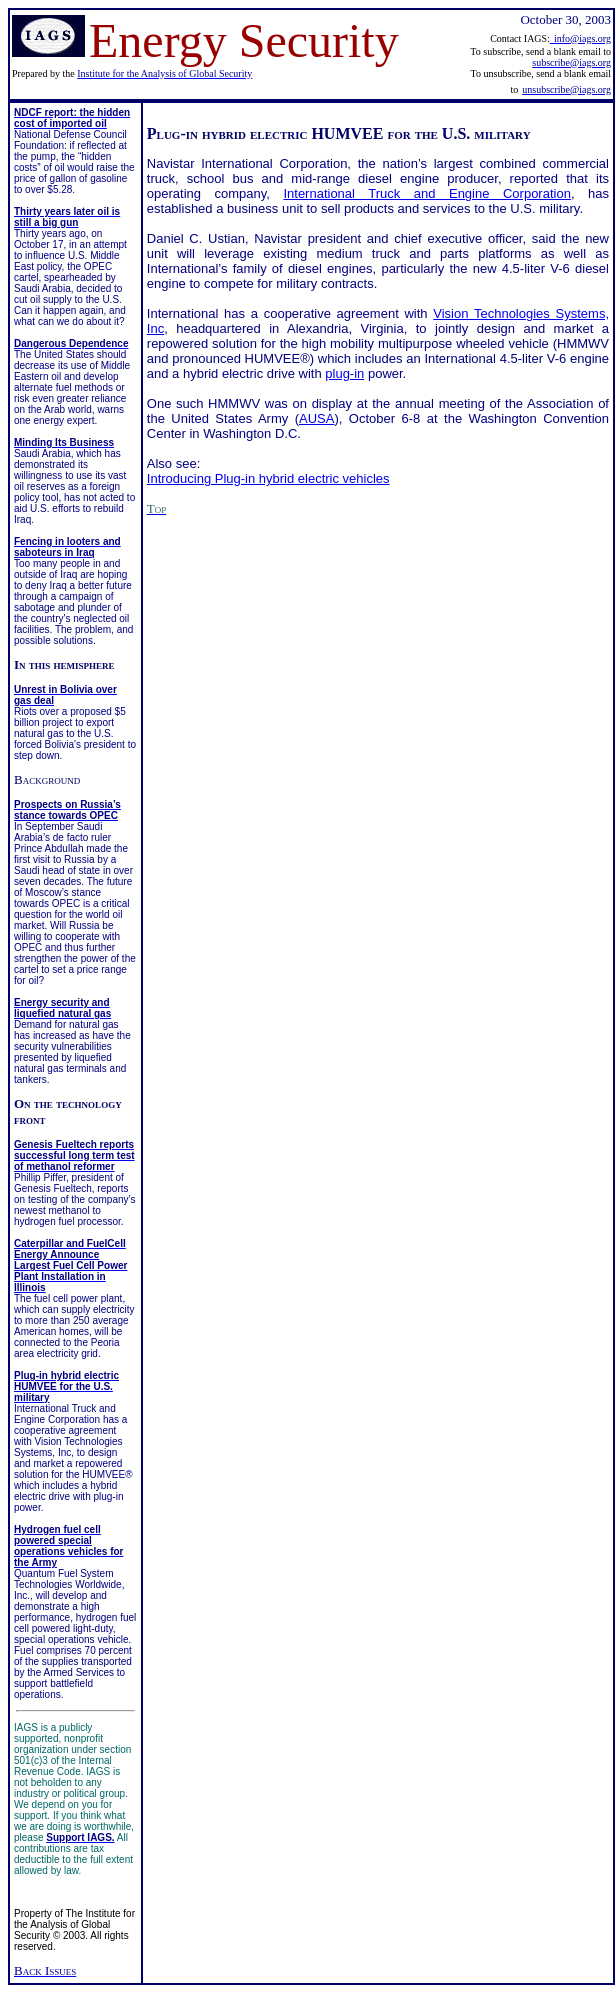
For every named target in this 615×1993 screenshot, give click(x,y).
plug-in (344, 373)
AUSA (316, 418)
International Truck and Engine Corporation (426, 193)
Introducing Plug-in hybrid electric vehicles (268, 478)
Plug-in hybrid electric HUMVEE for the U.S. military (339, 133)
